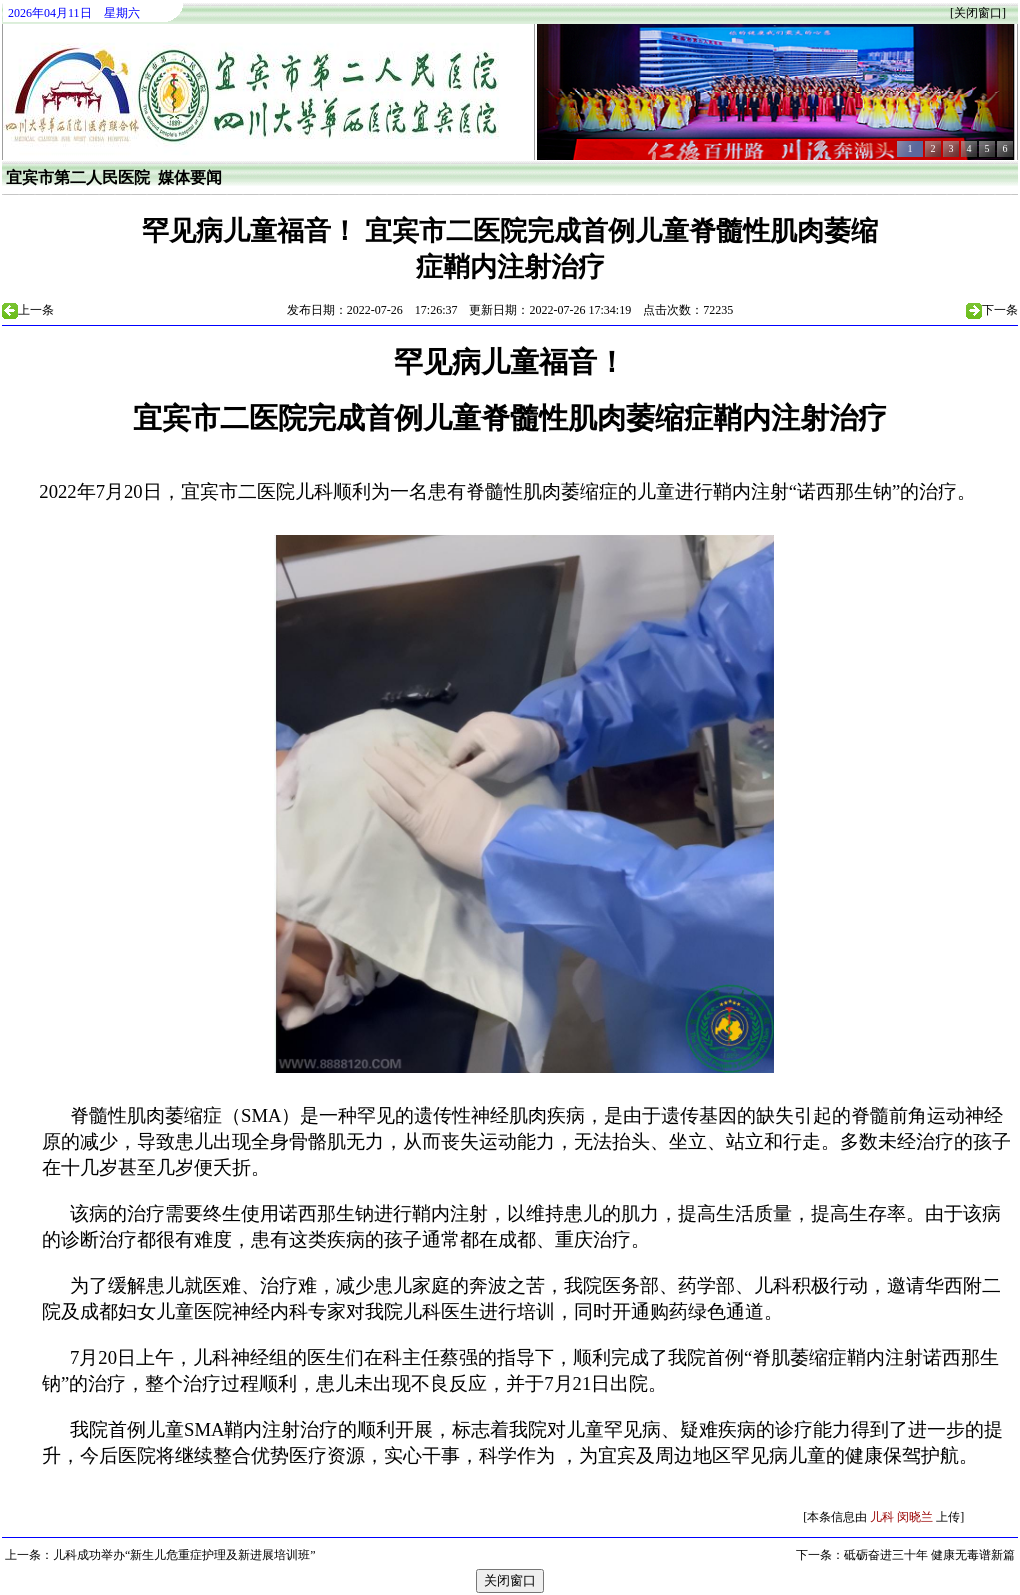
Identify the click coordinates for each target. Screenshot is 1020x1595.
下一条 (1000, 310)
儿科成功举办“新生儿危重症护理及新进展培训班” (184, 1555)
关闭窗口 (978, 13)
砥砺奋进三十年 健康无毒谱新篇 (929, 1555)
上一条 (36, 310)
